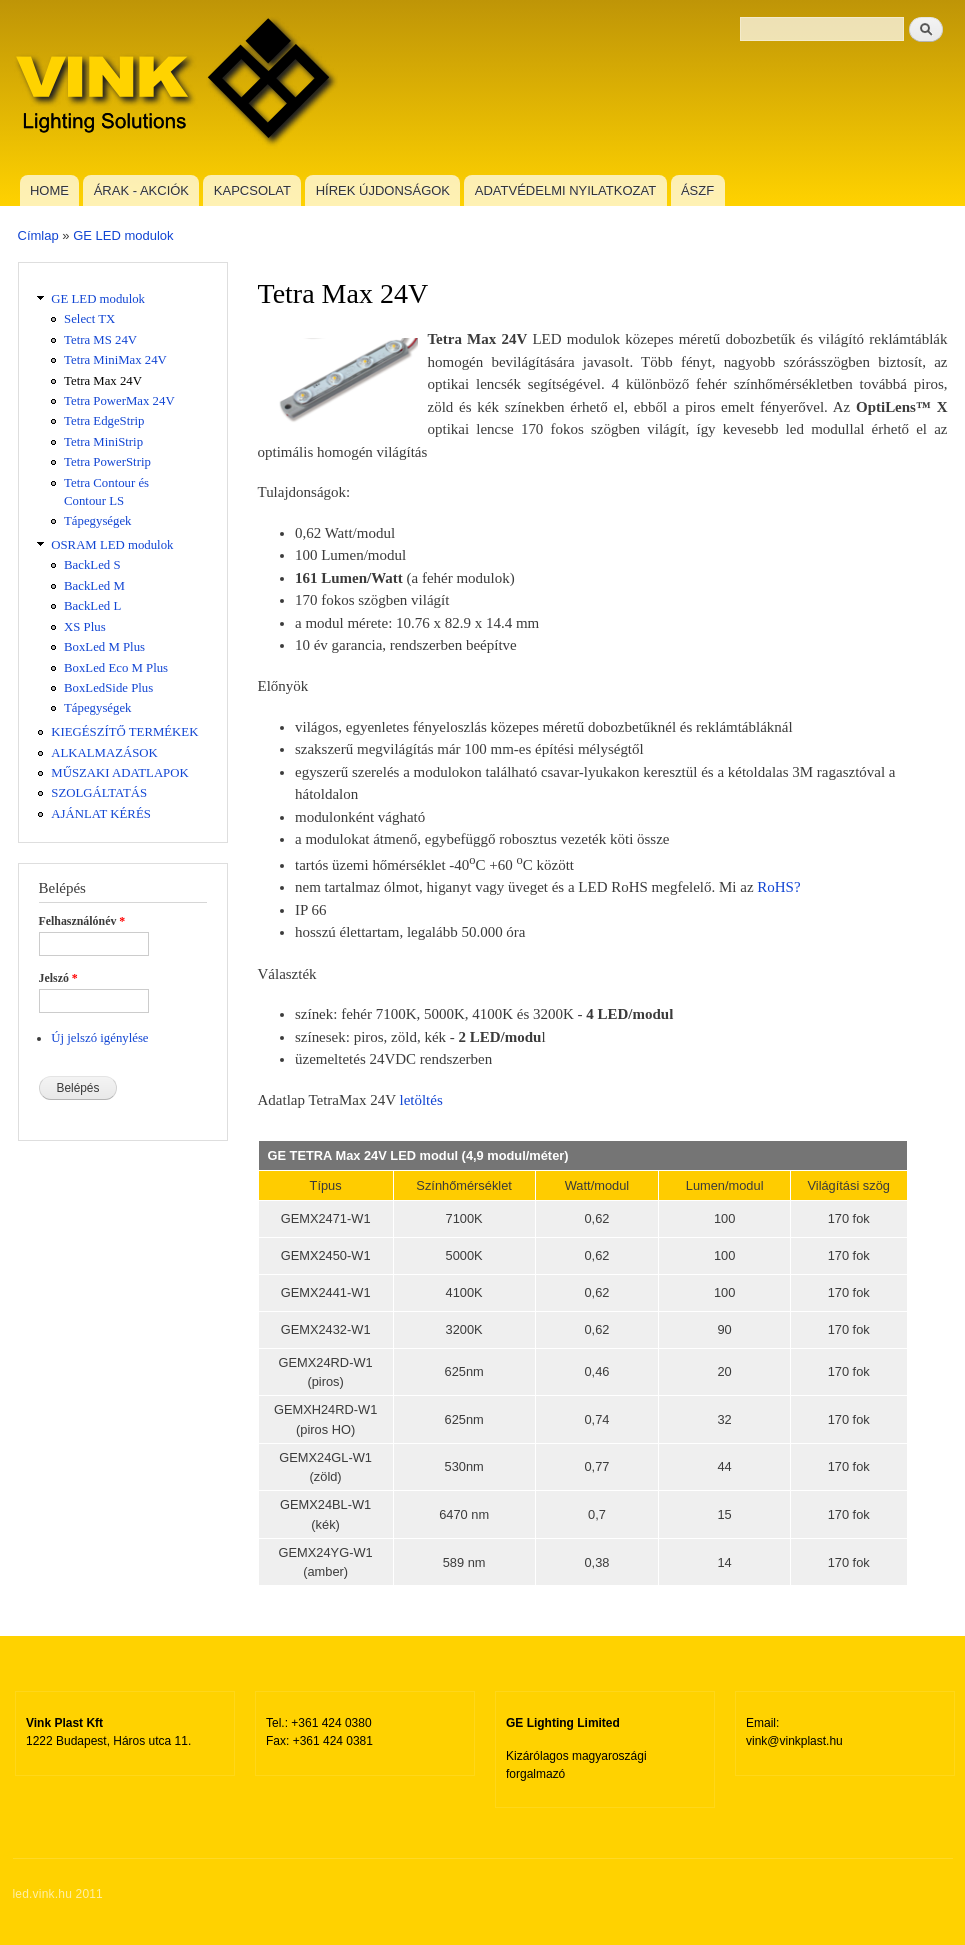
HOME (49, 190)
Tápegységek (97, 521)
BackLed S (92, 565)
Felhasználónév (82, 921)
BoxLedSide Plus (108, 688)
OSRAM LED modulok (112, 545)
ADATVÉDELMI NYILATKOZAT (565, 190)
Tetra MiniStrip (103, 442)
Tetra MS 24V (100, 340)
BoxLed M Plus (104, 647)
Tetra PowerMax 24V (119, 401)
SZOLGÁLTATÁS (99, 793)
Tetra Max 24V (103, 381)
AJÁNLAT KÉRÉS (101, 814)
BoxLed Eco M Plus (116, 668)
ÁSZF (697, 190)
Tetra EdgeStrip (104, 421)
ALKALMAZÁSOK (104, 753)
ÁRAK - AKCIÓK (141, 190)
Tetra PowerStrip (107, 462)
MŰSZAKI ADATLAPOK (119, 773)
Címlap (38, 235)
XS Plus (85, 627)
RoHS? (778, 887)
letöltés (420, 1100)
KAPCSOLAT (252, 190)
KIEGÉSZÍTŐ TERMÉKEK (124, 732)
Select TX (89, 319)
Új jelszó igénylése (99, 1038)
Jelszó (58, 978)
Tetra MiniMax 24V (115, 360)
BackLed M (94, 586)
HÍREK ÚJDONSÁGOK (383, 190)
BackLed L (92, 606)
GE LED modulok (123, 235)
